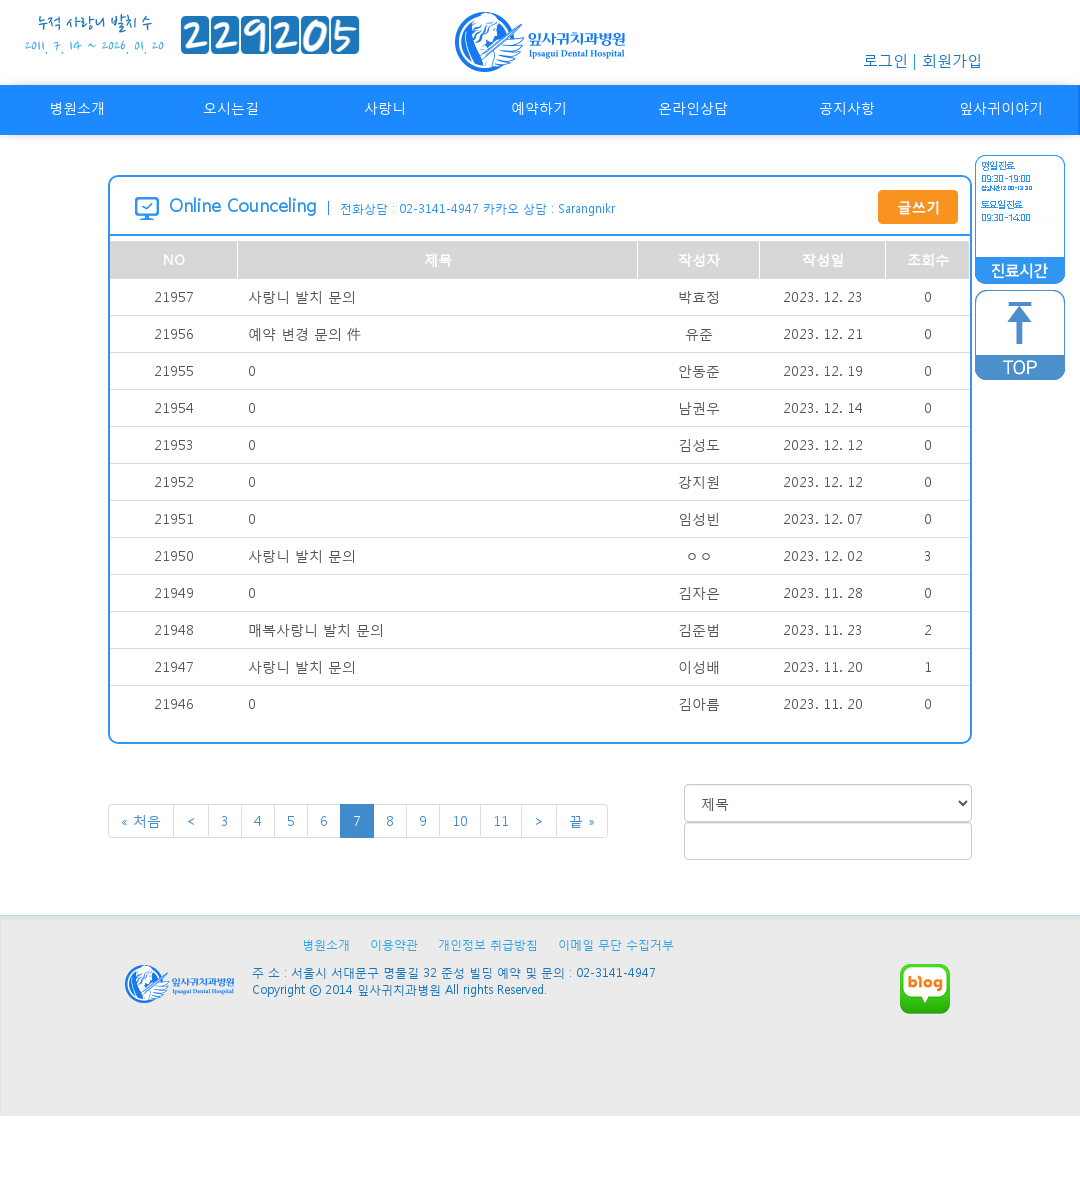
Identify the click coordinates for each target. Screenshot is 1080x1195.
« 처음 (141, 820)
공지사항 (847, 107)
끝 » (582, 820)
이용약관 (394, 944)
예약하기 (539, 107)
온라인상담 (693, 107)
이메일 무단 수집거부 (616, 944)
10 (460, 820)
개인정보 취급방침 (488, 944)
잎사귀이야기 (1001, 107)
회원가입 (952, 60)
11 (501, 820)
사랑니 (385, 107)
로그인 (885, 60)
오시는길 (231, 107)
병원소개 (77, 107)
